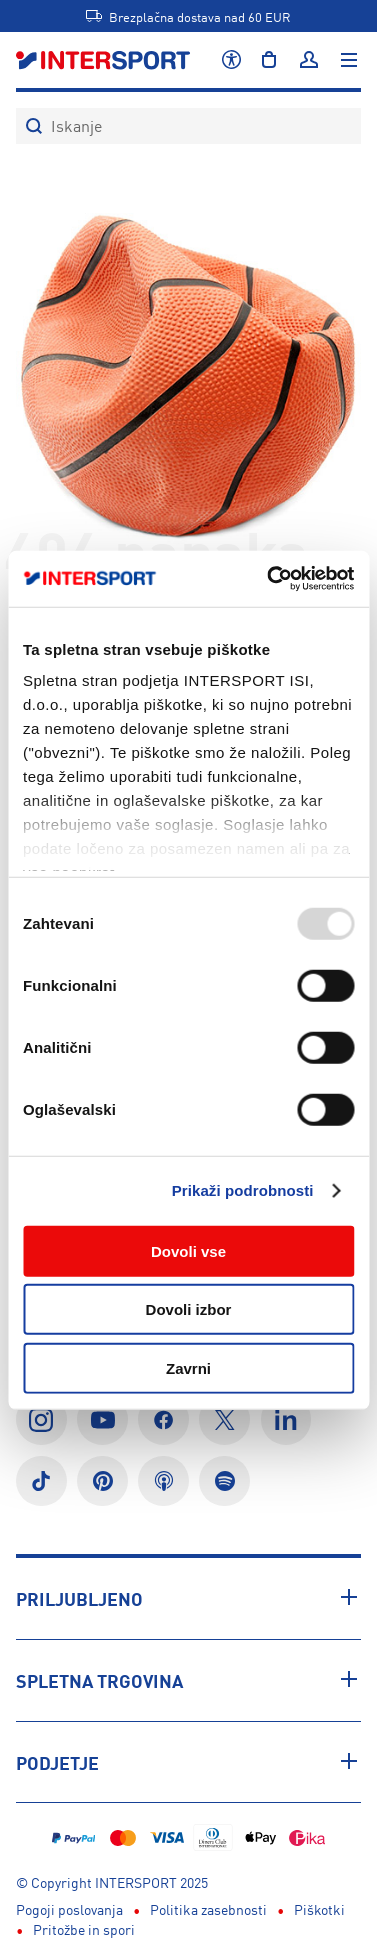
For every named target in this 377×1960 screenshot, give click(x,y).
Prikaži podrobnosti (243, 1190)
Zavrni (188, 1367)
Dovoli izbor (189, 1309)
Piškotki (319, 1909)
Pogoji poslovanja (69, 1909)
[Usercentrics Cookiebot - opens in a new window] (269, 579)
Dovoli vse (188, 1250)
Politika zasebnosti (208, 1909)
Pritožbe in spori (84, 1929)
